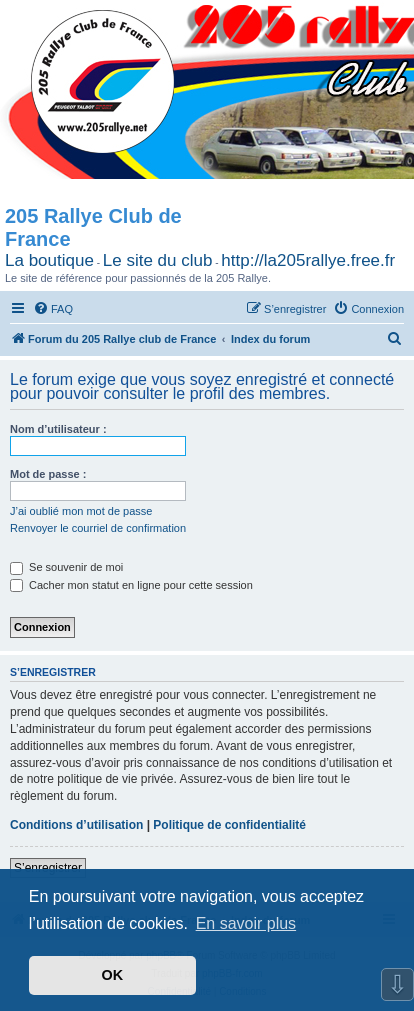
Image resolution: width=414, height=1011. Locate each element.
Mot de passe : (48, 474)
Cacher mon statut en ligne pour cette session (131, 585)
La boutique (49, 260)
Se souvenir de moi (66, 567)
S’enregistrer (48, 868)
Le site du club (158, 260)
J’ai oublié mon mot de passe (81, 511)
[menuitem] (53, 309)
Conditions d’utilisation (76, 825)
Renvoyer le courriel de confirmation (98, 528)
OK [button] (113, 975)
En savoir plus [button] (246, 923)
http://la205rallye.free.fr (308, 260)
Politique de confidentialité (229, 825)
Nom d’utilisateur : (58, 429)
